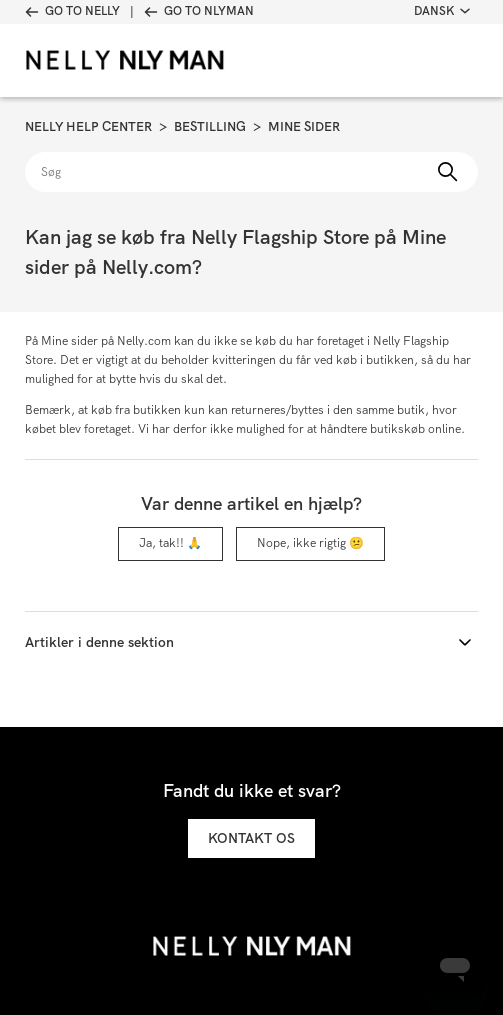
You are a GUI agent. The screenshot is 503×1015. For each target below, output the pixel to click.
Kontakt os (251, 838)
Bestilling (210, 126)
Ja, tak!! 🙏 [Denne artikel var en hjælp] (170, 543)
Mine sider (304, 126)
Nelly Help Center (88, 126)
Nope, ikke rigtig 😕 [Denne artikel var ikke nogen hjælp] (310, 543)
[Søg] (251, 172)
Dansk (442, 11)
